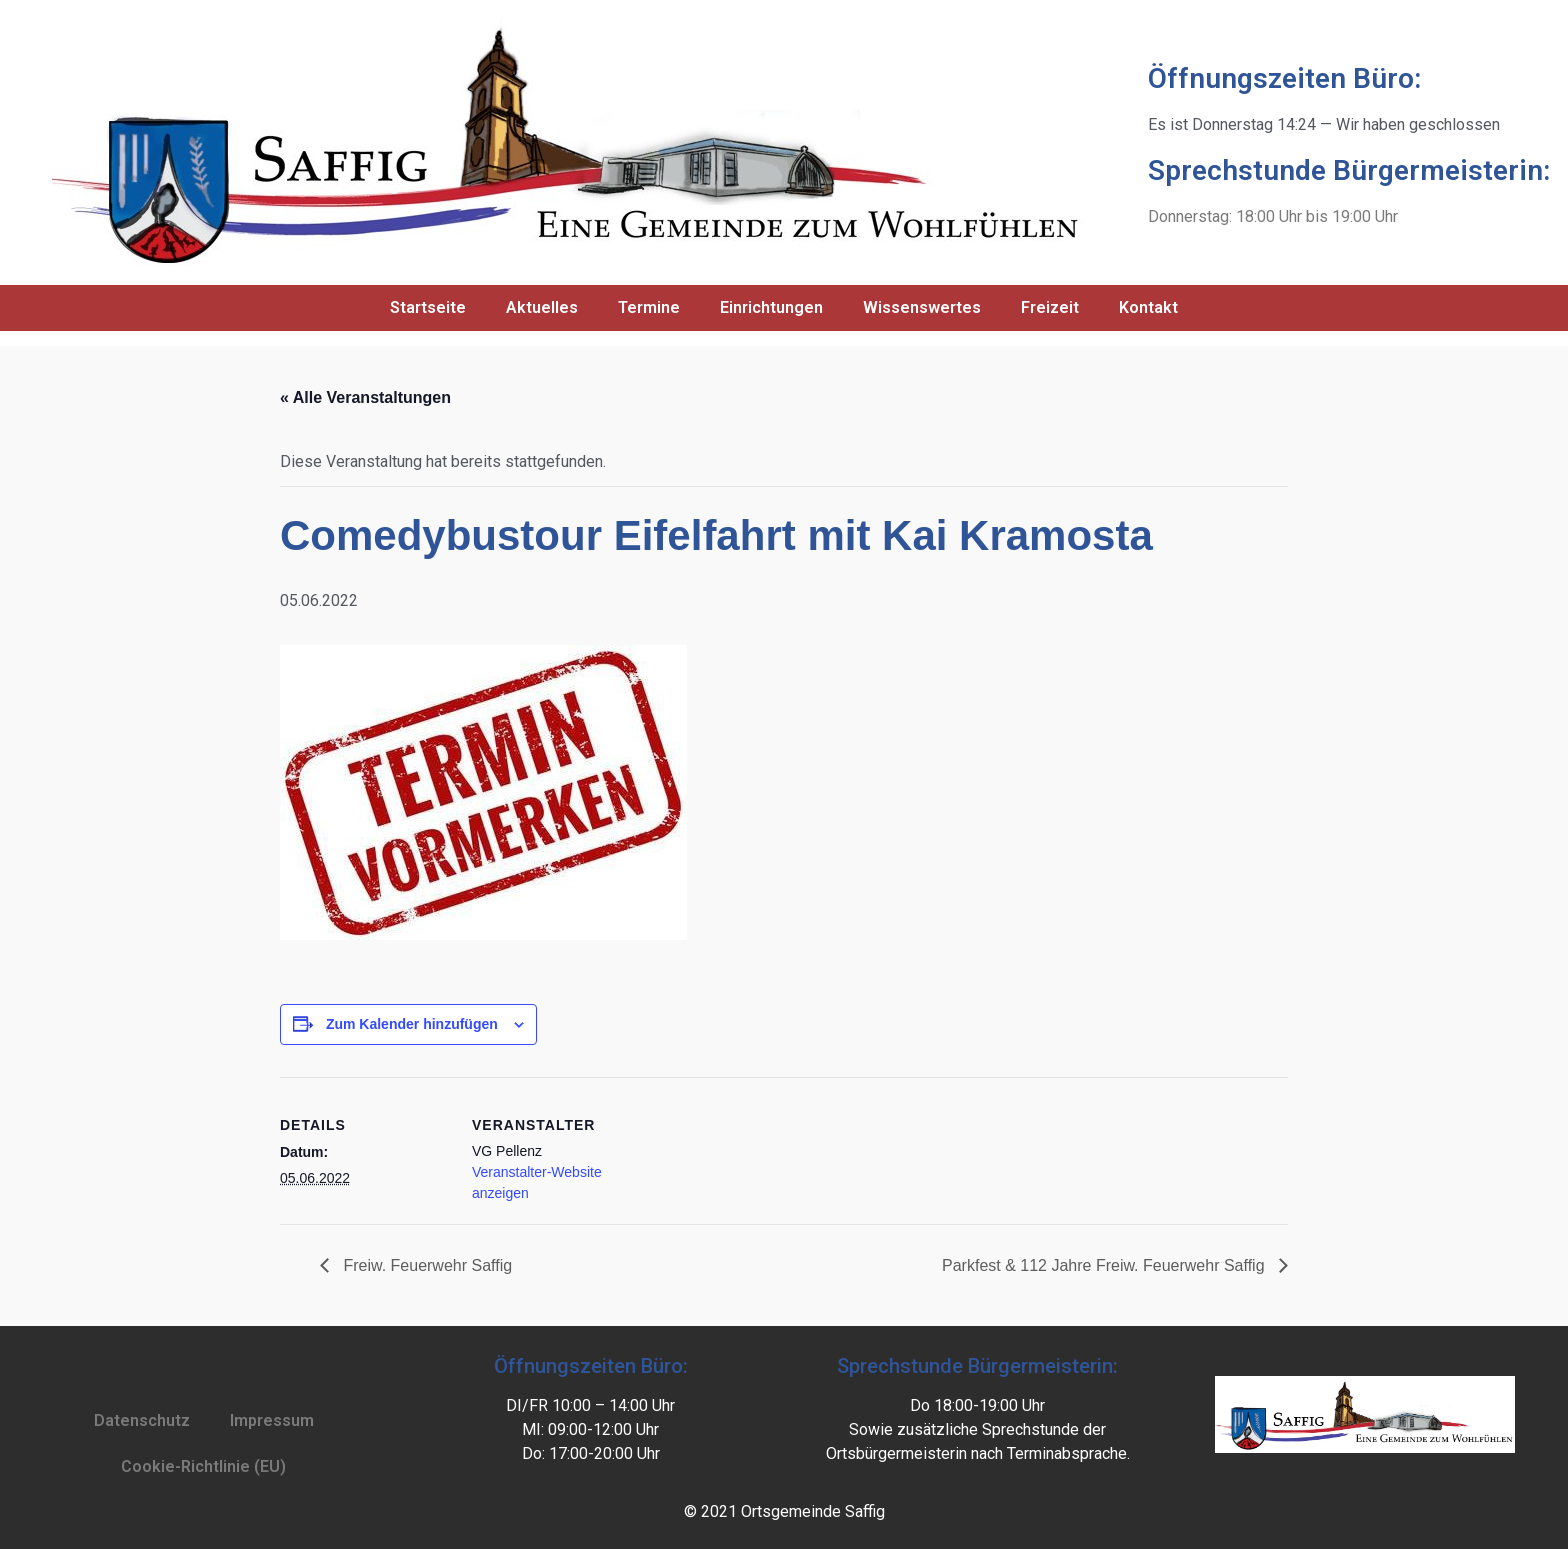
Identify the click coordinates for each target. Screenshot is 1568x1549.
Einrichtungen (771, 307)
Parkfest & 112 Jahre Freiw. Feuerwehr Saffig (1105, 1265)
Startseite (428, 307)
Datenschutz (142, 1420)
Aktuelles (542, 307)
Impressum (272, 1420)
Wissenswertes (922, 307)
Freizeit (1050, 307)
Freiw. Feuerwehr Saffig (425, 1265)
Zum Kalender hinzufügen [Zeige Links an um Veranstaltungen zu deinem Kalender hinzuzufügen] (412, 1024)
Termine (649, 307)
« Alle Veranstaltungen (365, 397)
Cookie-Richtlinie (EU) (203, 1466)
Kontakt (1148, 307)
